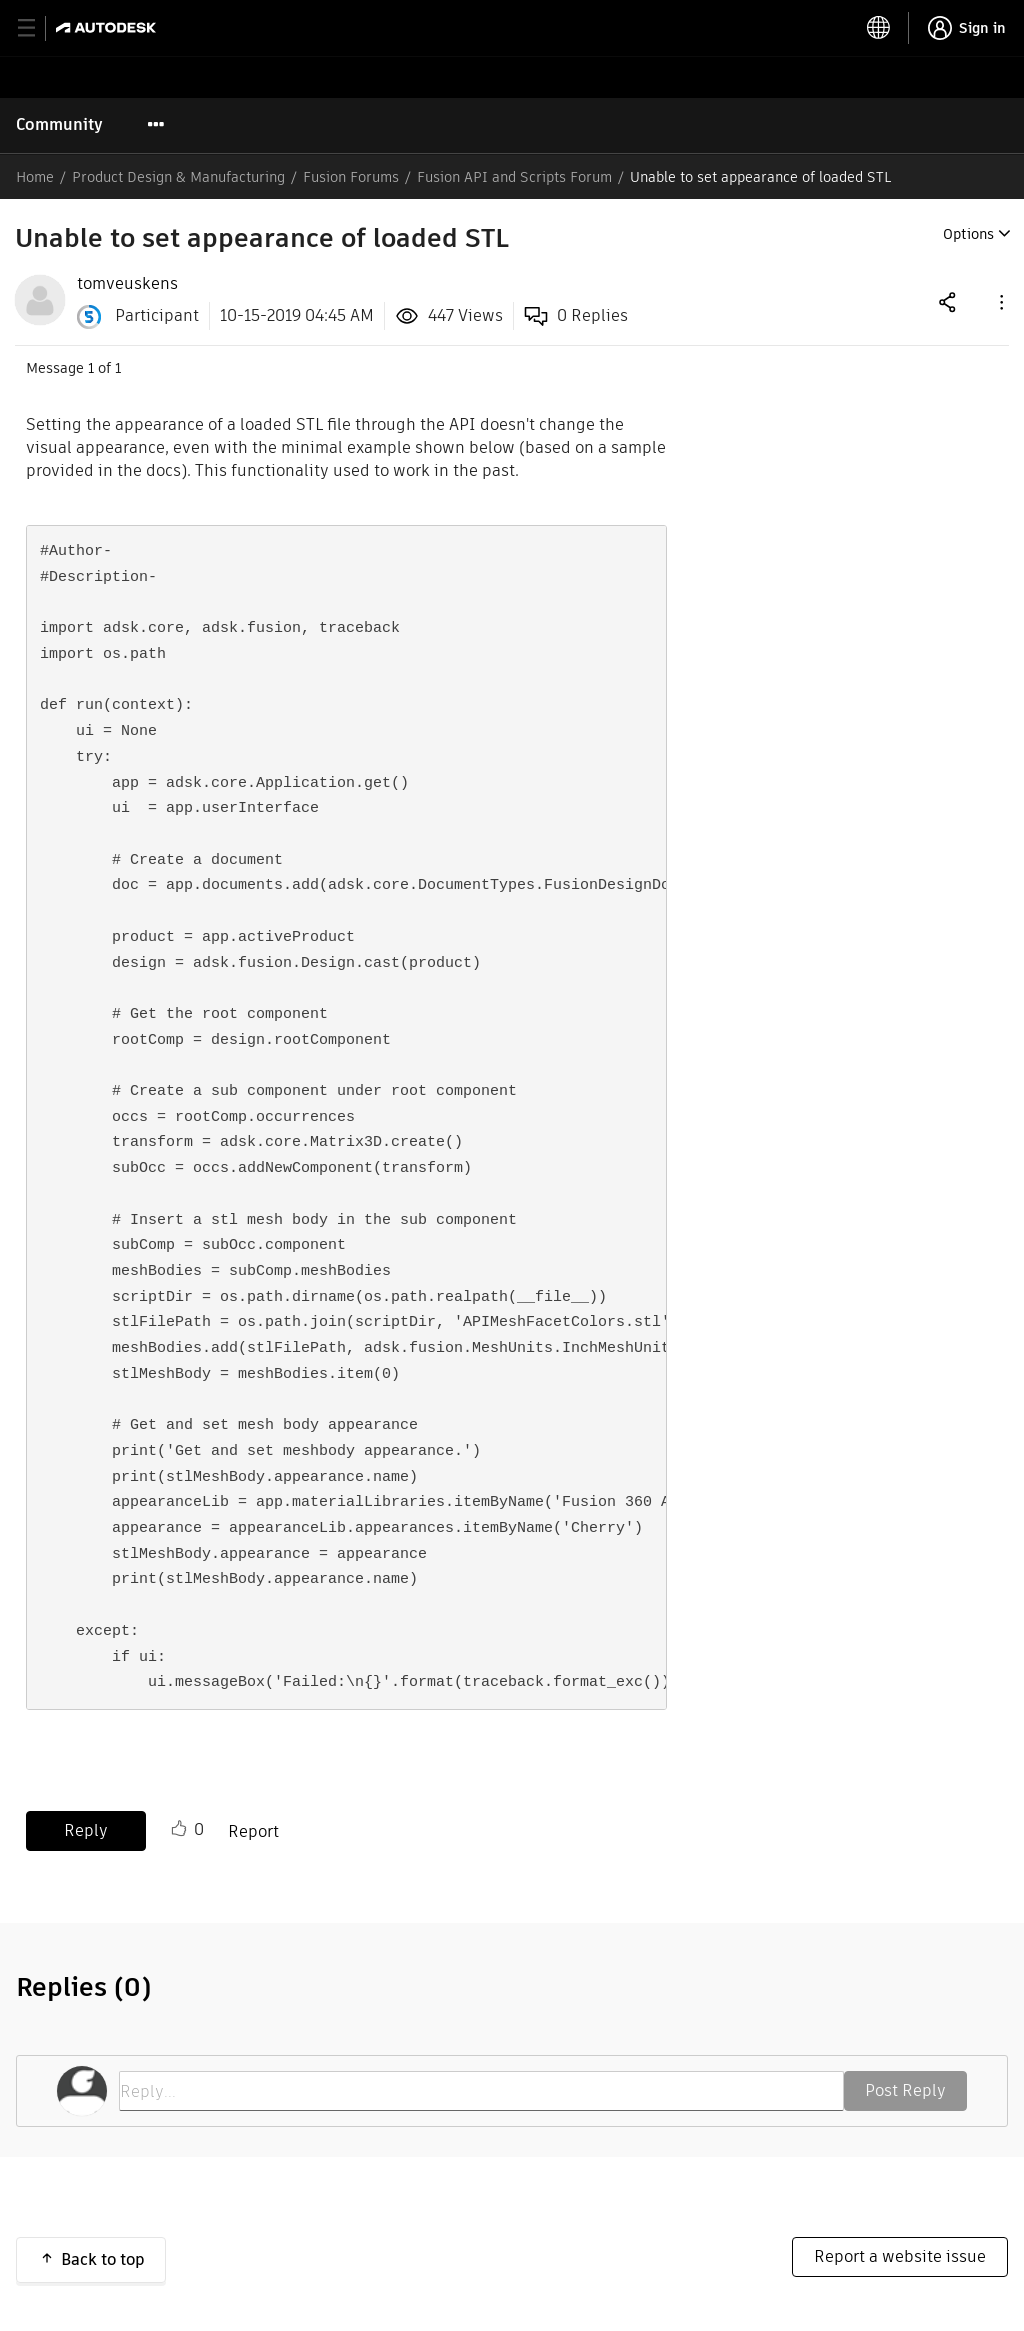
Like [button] (179, 1829)
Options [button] (968, 234)
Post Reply (905, 2090)
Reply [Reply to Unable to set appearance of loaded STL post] (86, 1830)
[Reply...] (481, 2091)
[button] (1000, 301)
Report (253, 1831)
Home (35, 177)
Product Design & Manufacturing (178, 177)
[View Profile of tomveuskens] (127, 284)
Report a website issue (900, 2256)
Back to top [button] (103, 2259)
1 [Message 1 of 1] (91, 368)
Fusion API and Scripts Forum (514, 177)
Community (59, 124)
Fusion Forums (351, 177)
